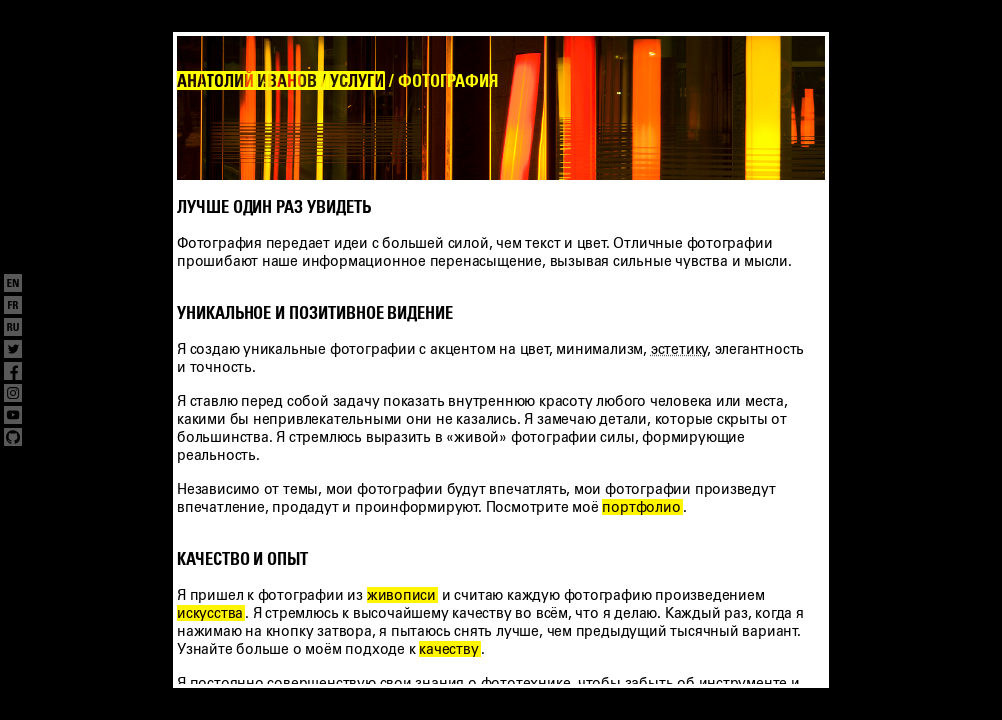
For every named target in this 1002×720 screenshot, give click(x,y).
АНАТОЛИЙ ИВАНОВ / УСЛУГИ (280, 81)
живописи (401, 595)
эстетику (679, 349)
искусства (210, 613)
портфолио (641, 507)
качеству (448, 649)
